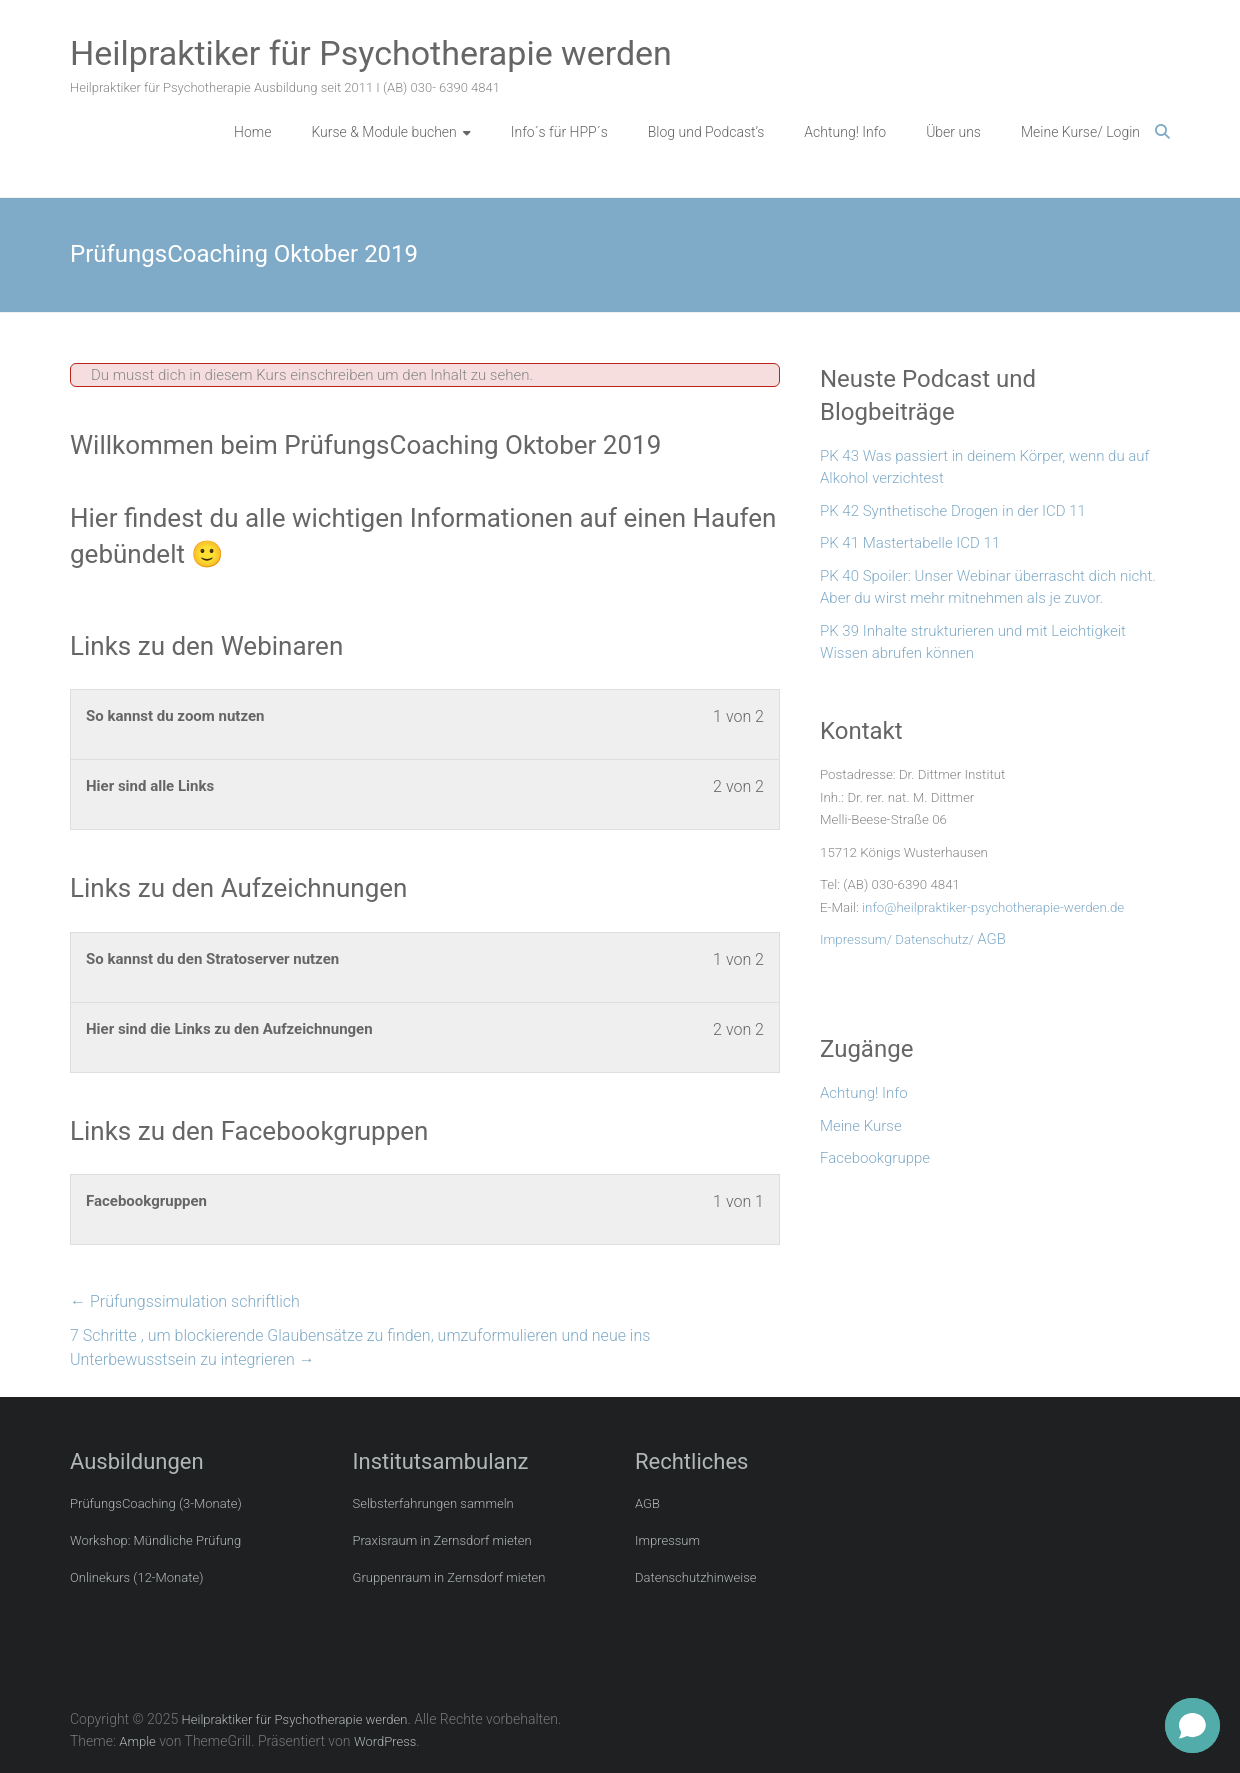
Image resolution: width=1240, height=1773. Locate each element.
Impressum (667, 1540)
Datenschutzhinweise (696, 1577)
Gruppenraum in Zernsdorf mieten (449, 1577)
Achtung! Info (845, 132)
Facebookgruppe (875, 1158)
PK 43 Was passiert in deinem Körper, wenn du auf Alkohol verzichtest (985, 467)
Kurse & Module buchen (383, 132)
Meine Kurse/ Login (1080, 132)
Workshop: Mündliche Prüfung (155, 1540)
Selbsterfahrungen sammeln (433, 1503)
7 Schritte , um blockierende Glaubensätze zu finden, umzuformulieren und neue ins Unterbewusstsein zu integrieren (360, 1347)
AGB (991, 939)
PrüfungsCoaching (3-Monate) (156, 1503)
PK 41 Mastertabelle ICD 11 (910, 543)
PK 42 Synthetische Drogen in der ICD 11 (953, 511)
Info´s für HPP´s (559, 132)
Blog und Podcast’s (706, 132)
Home (252, 132)
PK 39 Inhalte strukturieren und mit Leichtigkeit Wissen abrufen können (973, 642)
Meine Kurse (861, 1126)
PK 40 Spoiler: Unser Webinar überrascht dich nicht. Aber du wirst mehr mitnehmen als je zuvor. (988, 587)
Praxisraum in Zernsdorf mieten (442, 1540)
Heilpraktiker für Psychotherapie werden (371, 53)
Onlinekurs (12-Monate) (136, 1577)
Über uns (953, 132)
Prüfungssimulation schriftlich (185, 1301)
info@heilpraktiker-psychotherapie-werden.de (993, 907)
